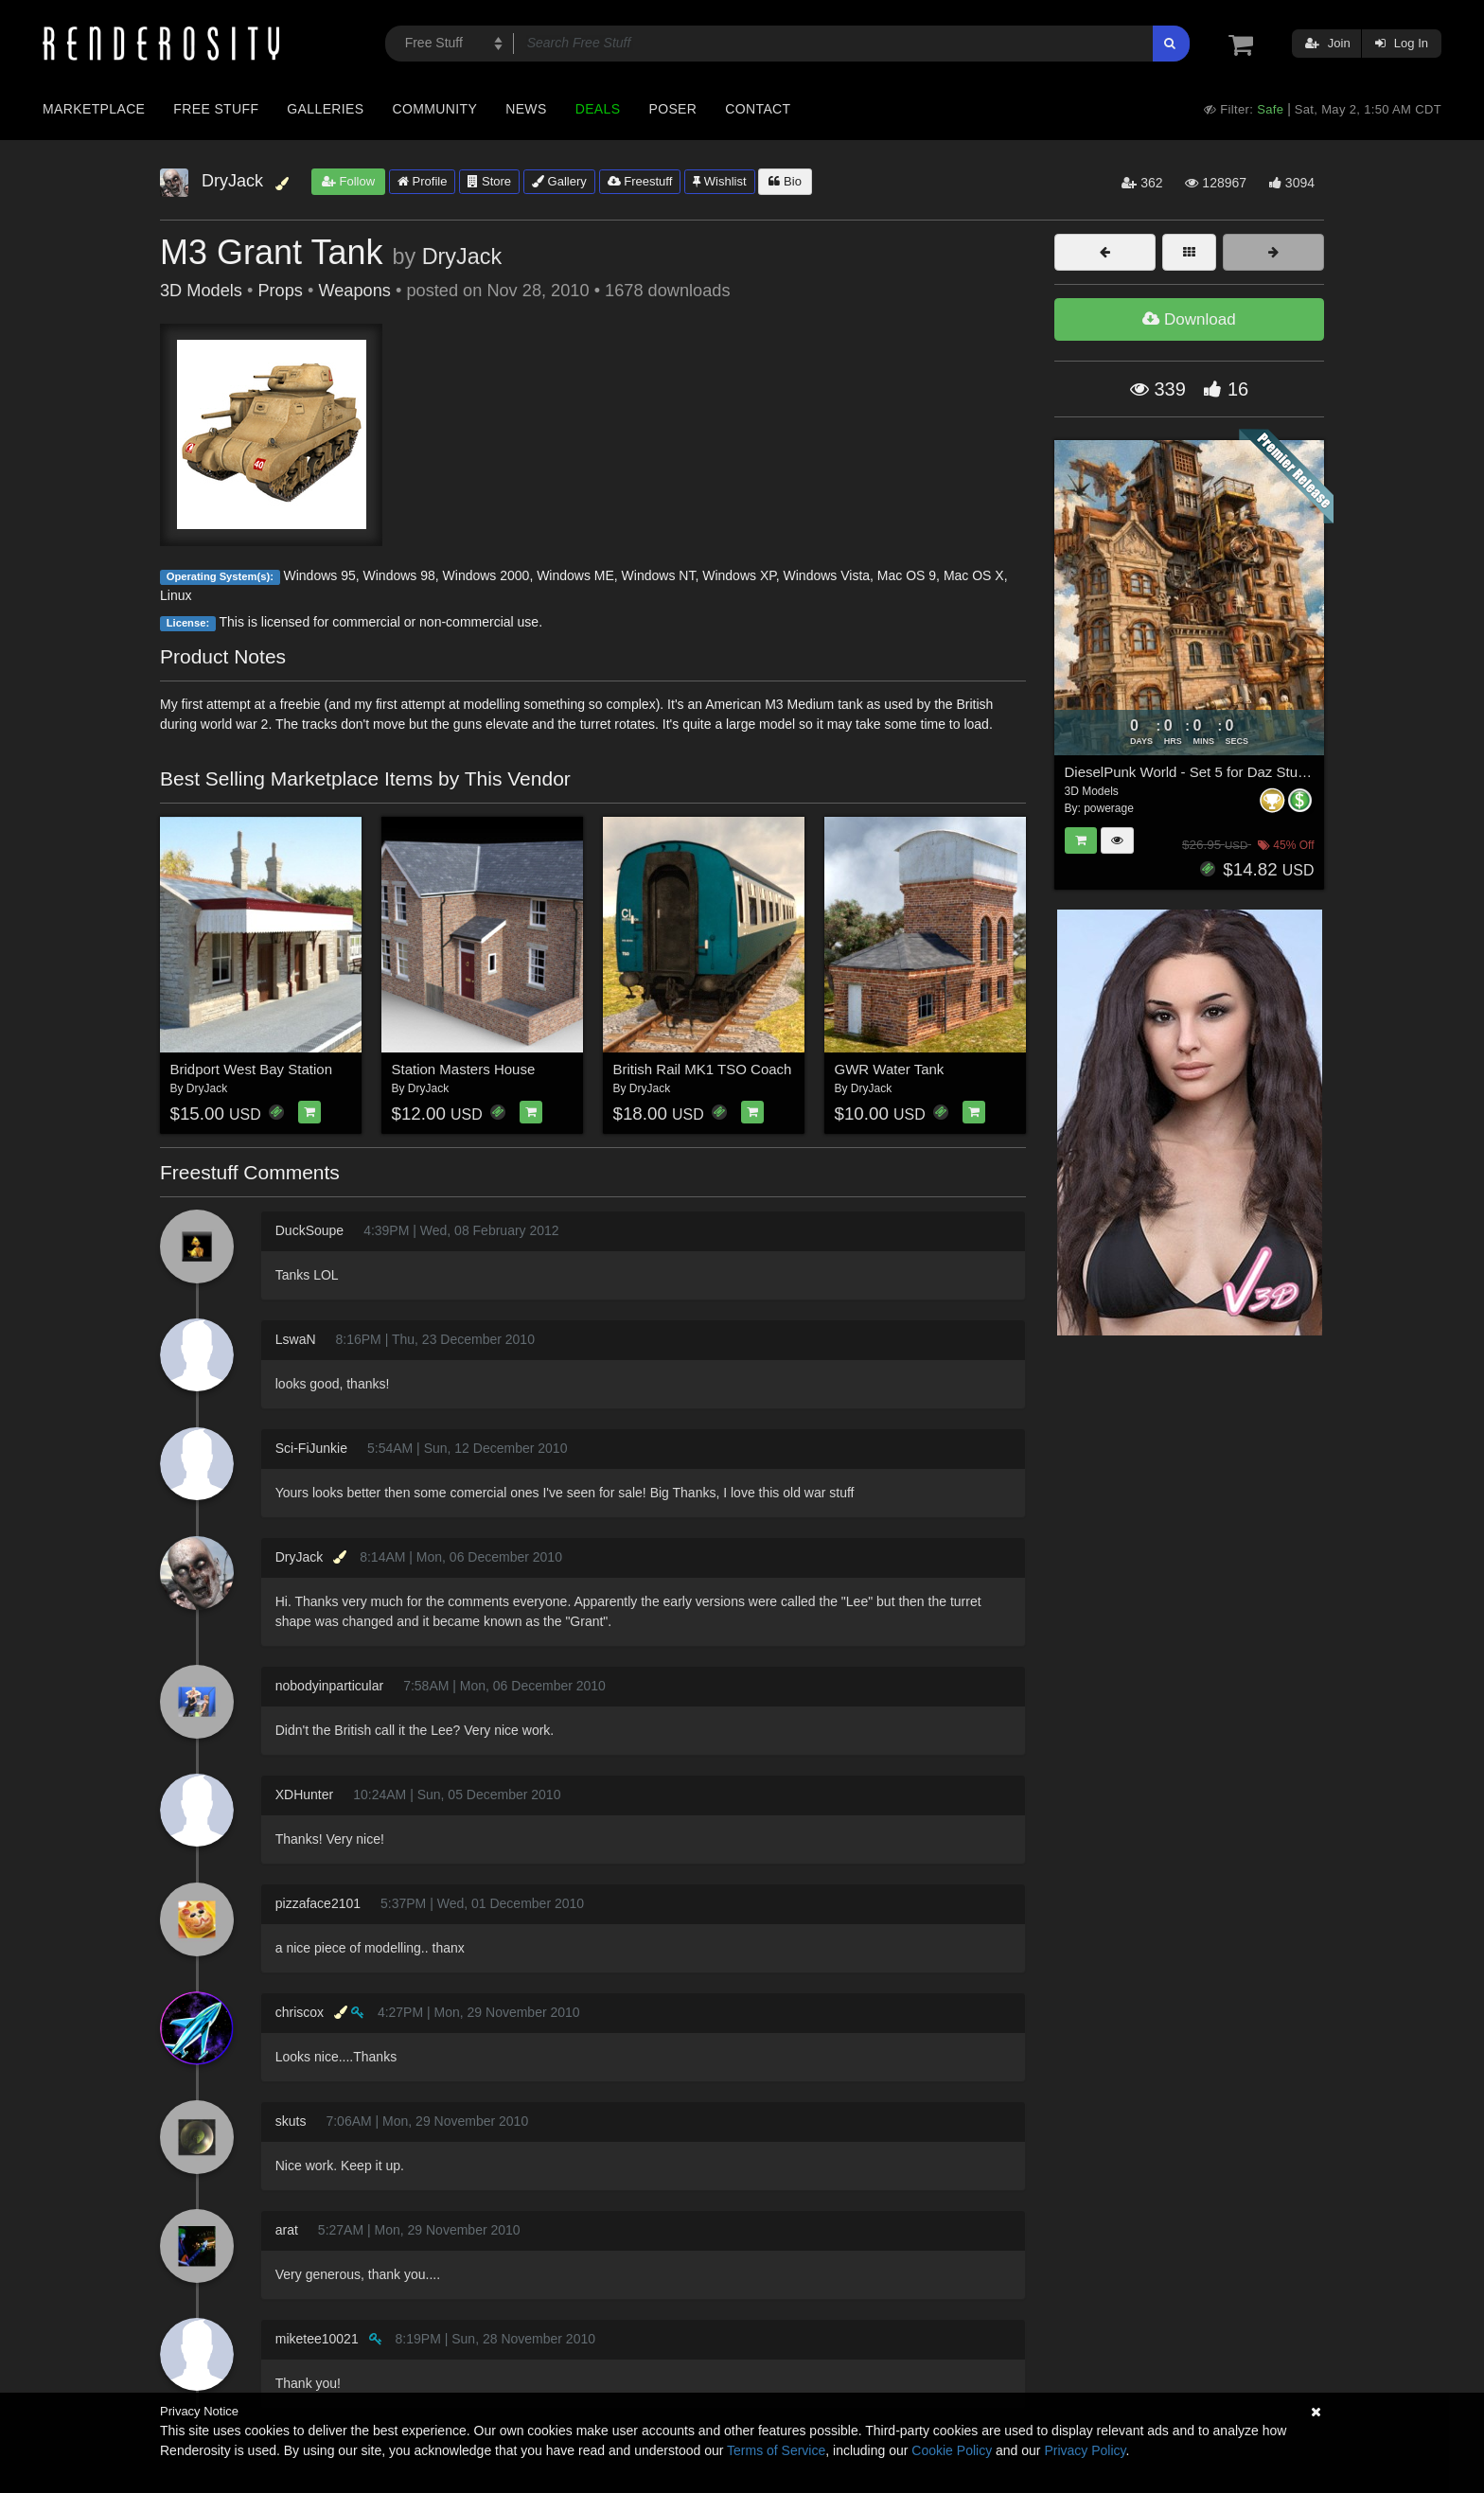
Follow (348, 181)
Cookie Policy (951, 2450)
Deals (598, 108)
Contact (757, 108)
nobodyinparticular (329, 1685)
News (525, 108)
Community (435, 108)
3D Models (201, 290)
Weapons (354, 290)
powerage (1109, 808)
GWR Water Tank (890, 1069)
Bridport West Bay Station (251, 1069)
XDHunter (304, 1794)
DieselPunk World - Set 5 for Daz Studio (1191, 772)
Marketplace (94, 108)
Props (280, 290)
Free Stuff (215, 108)
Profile (422, 181)
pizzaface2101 (318, 1903)
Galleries (325, 108)
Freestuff (640, 181)
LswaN (295, 1339)
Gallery (559, 181)
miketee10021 (317, 2338)
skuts (291, 2121)
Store (489, 181)
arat (286, 2229)
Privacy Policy (1084, 2450)
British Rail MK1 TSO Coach (702, 1069)
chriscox (299, 2012)
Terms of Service (776, 2450)
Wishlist (719, 181)
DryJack (462, 256)
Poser (672, 108)
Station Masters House (464, 1069)
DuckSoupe (309, 1230)
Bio (784, 181)
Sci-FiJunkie (311, 1448)
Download (1188, 319)
